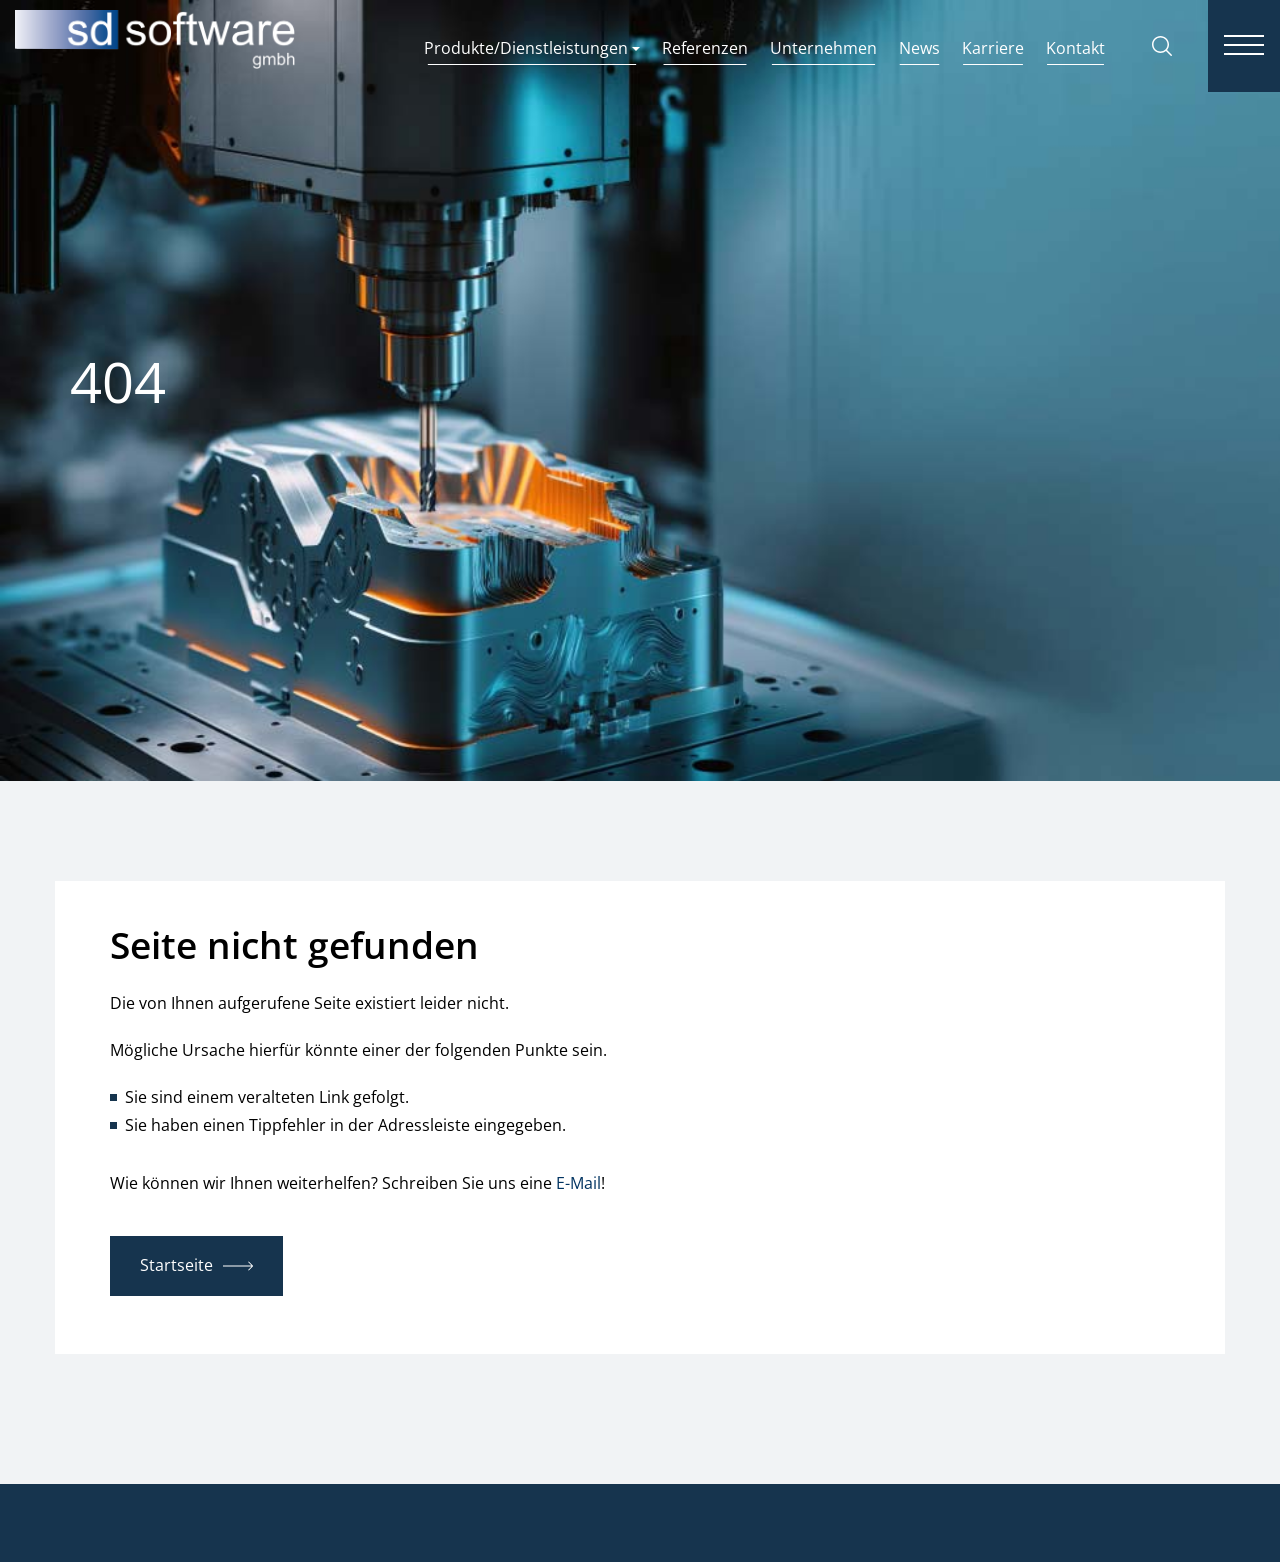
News (919, 48)
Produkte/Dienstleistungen (532, 48)
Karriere (993, 48)
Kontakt (1075, 48)
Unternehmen (823, 48)
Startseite (176, 1265)
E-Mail (578, 1183)
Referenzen (705, 48)
